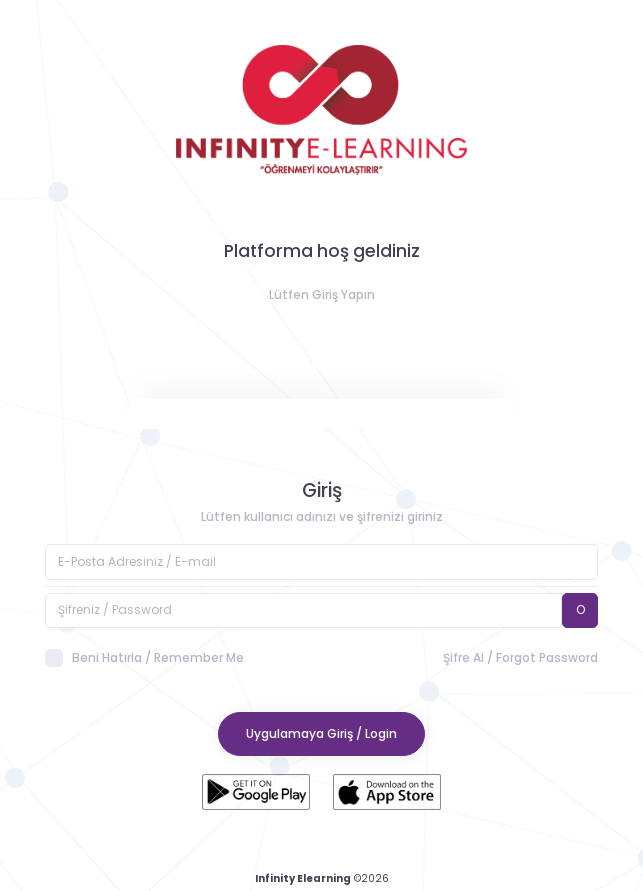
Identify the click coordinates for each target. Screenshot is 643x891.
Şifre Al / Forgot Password (520, 657)
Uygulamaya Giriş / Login (321, 733)
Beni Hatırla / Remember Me (144, 658)
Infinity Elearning (303, 878)
